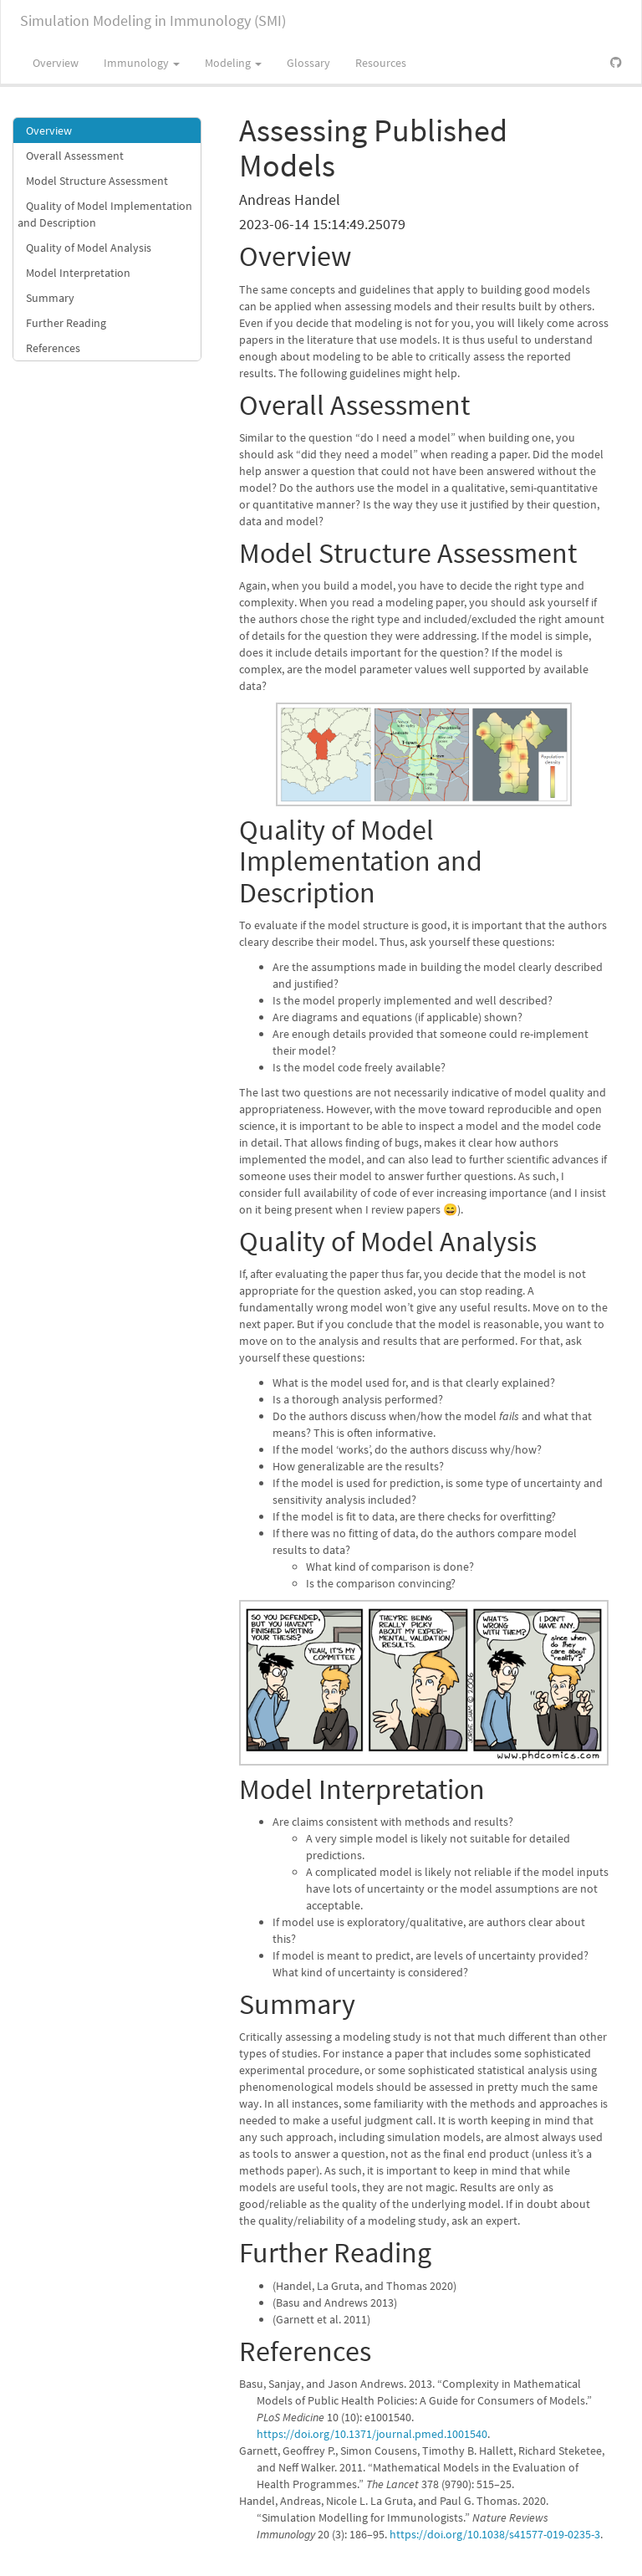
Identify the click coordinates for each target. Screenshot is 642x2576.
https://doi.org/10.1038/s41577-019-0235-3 (495, 2534)
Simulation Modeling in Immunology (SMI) (153, 20)
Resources (380, 62)
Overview (56, 62)
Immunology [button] (142, 62)
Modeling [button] (233, 62)
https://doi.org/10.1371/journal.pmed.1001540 (372, 2433)
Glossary (308, 62)
